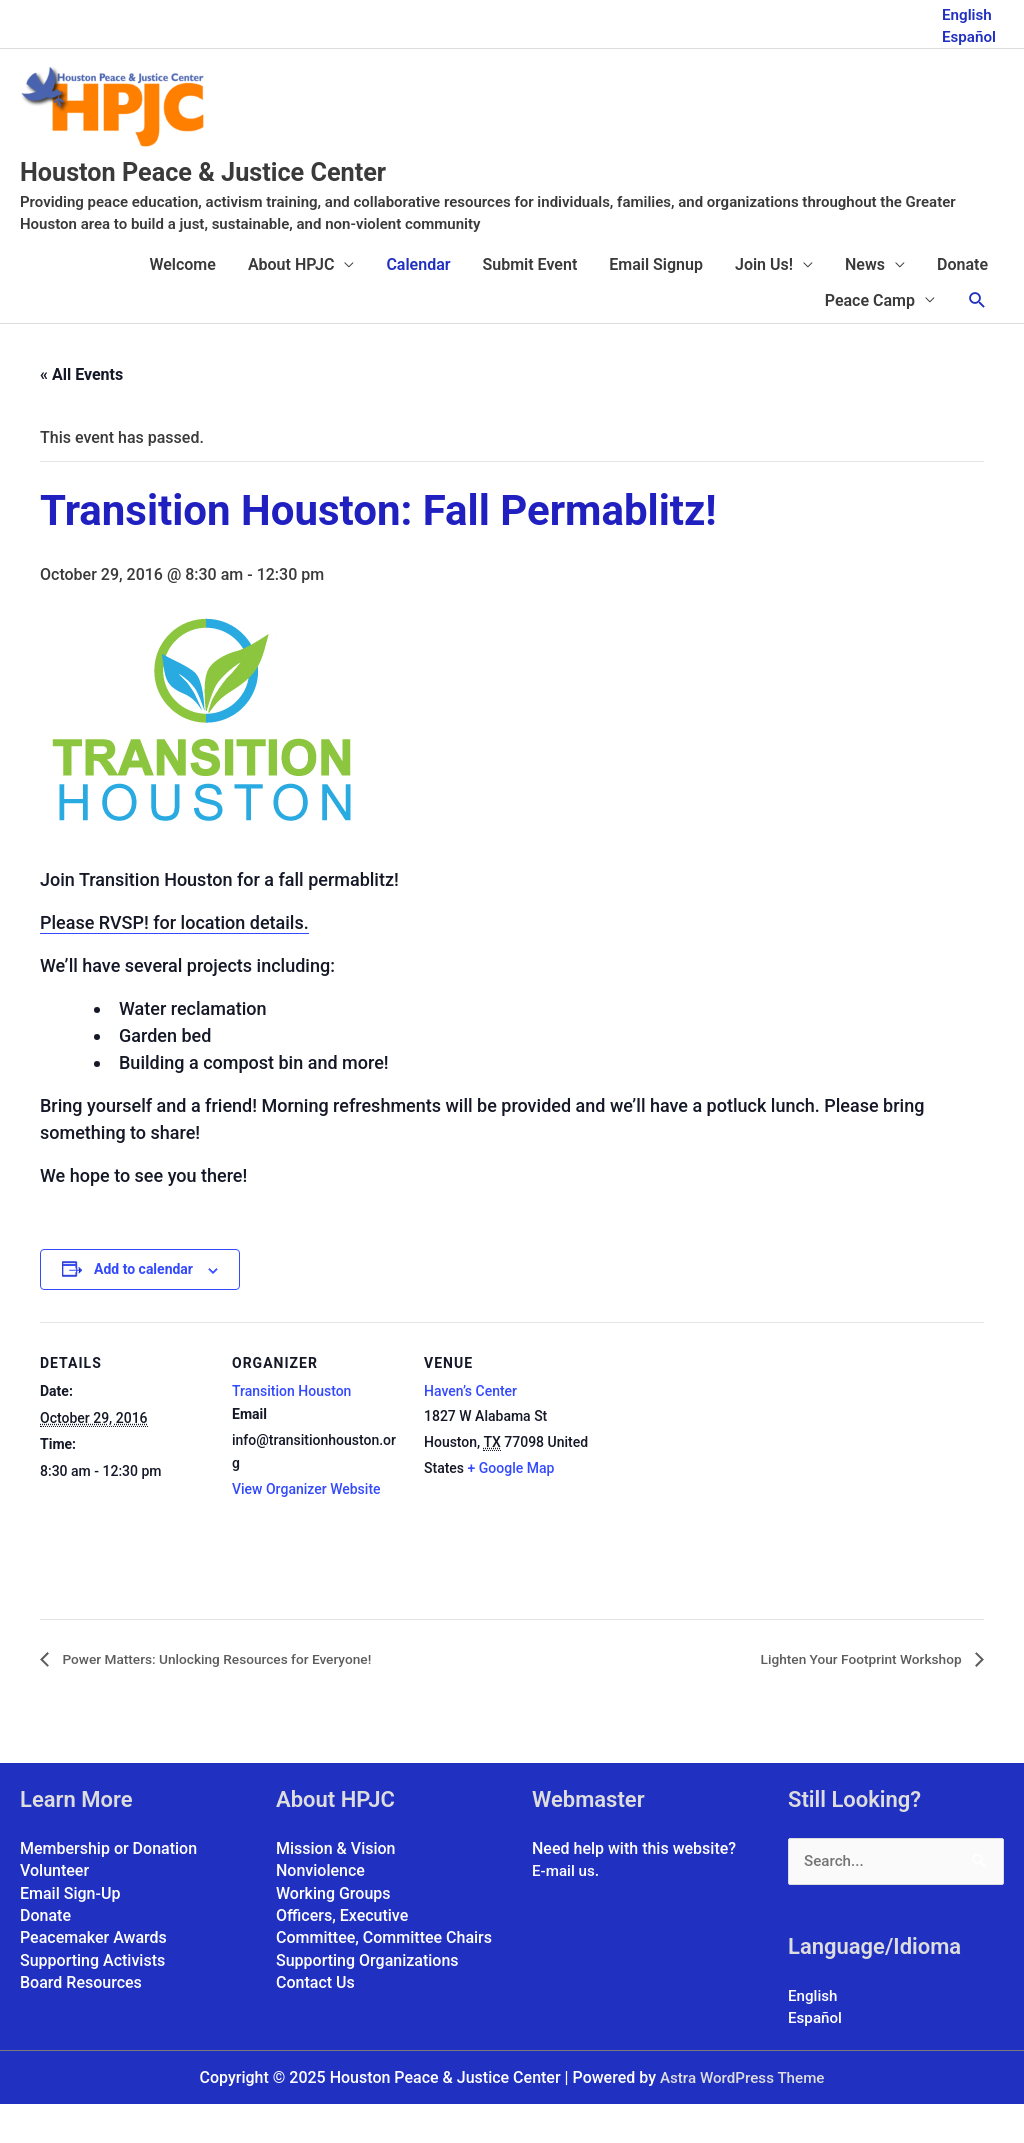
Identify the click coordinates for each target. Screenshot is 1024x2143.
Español (967, 32)
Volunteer (54, 1908)
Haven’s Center (470, 1428)
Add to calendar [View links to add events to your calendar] (143, 1306)
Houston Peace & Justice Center (274, 206)
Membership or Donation (108, 1885)
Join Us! (764, 301)
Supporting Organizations (367, 1997)
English (965, 10)
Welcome (182, 301)
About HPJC (291, 301)
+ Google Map (511, 1505)
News (865, 301)
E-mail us (565, 1908)
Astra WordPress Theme (742, 2115)
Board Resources (81, 2020)
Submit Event (530, 301)
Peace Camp (870, 337)
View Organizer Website (306, 1526)
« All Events (81, 411)
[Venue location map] (721, 1496)
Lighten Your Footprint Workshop (846, 1696)
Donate (962, 301)
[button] (977, 337)
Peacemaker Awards (93, 1975)
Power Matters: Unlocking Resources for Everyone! (242, 1696)
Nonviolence (320, 1908)
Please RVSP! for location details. (174, 959)
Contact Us (315, 2020)
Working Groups (333, 1930)
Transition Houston (291, 1428)
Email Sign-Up (70, 1930)
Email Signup (656, 301)
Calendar (418, 301)
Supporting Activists (92, 1997)
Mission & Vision (336, 1885)
